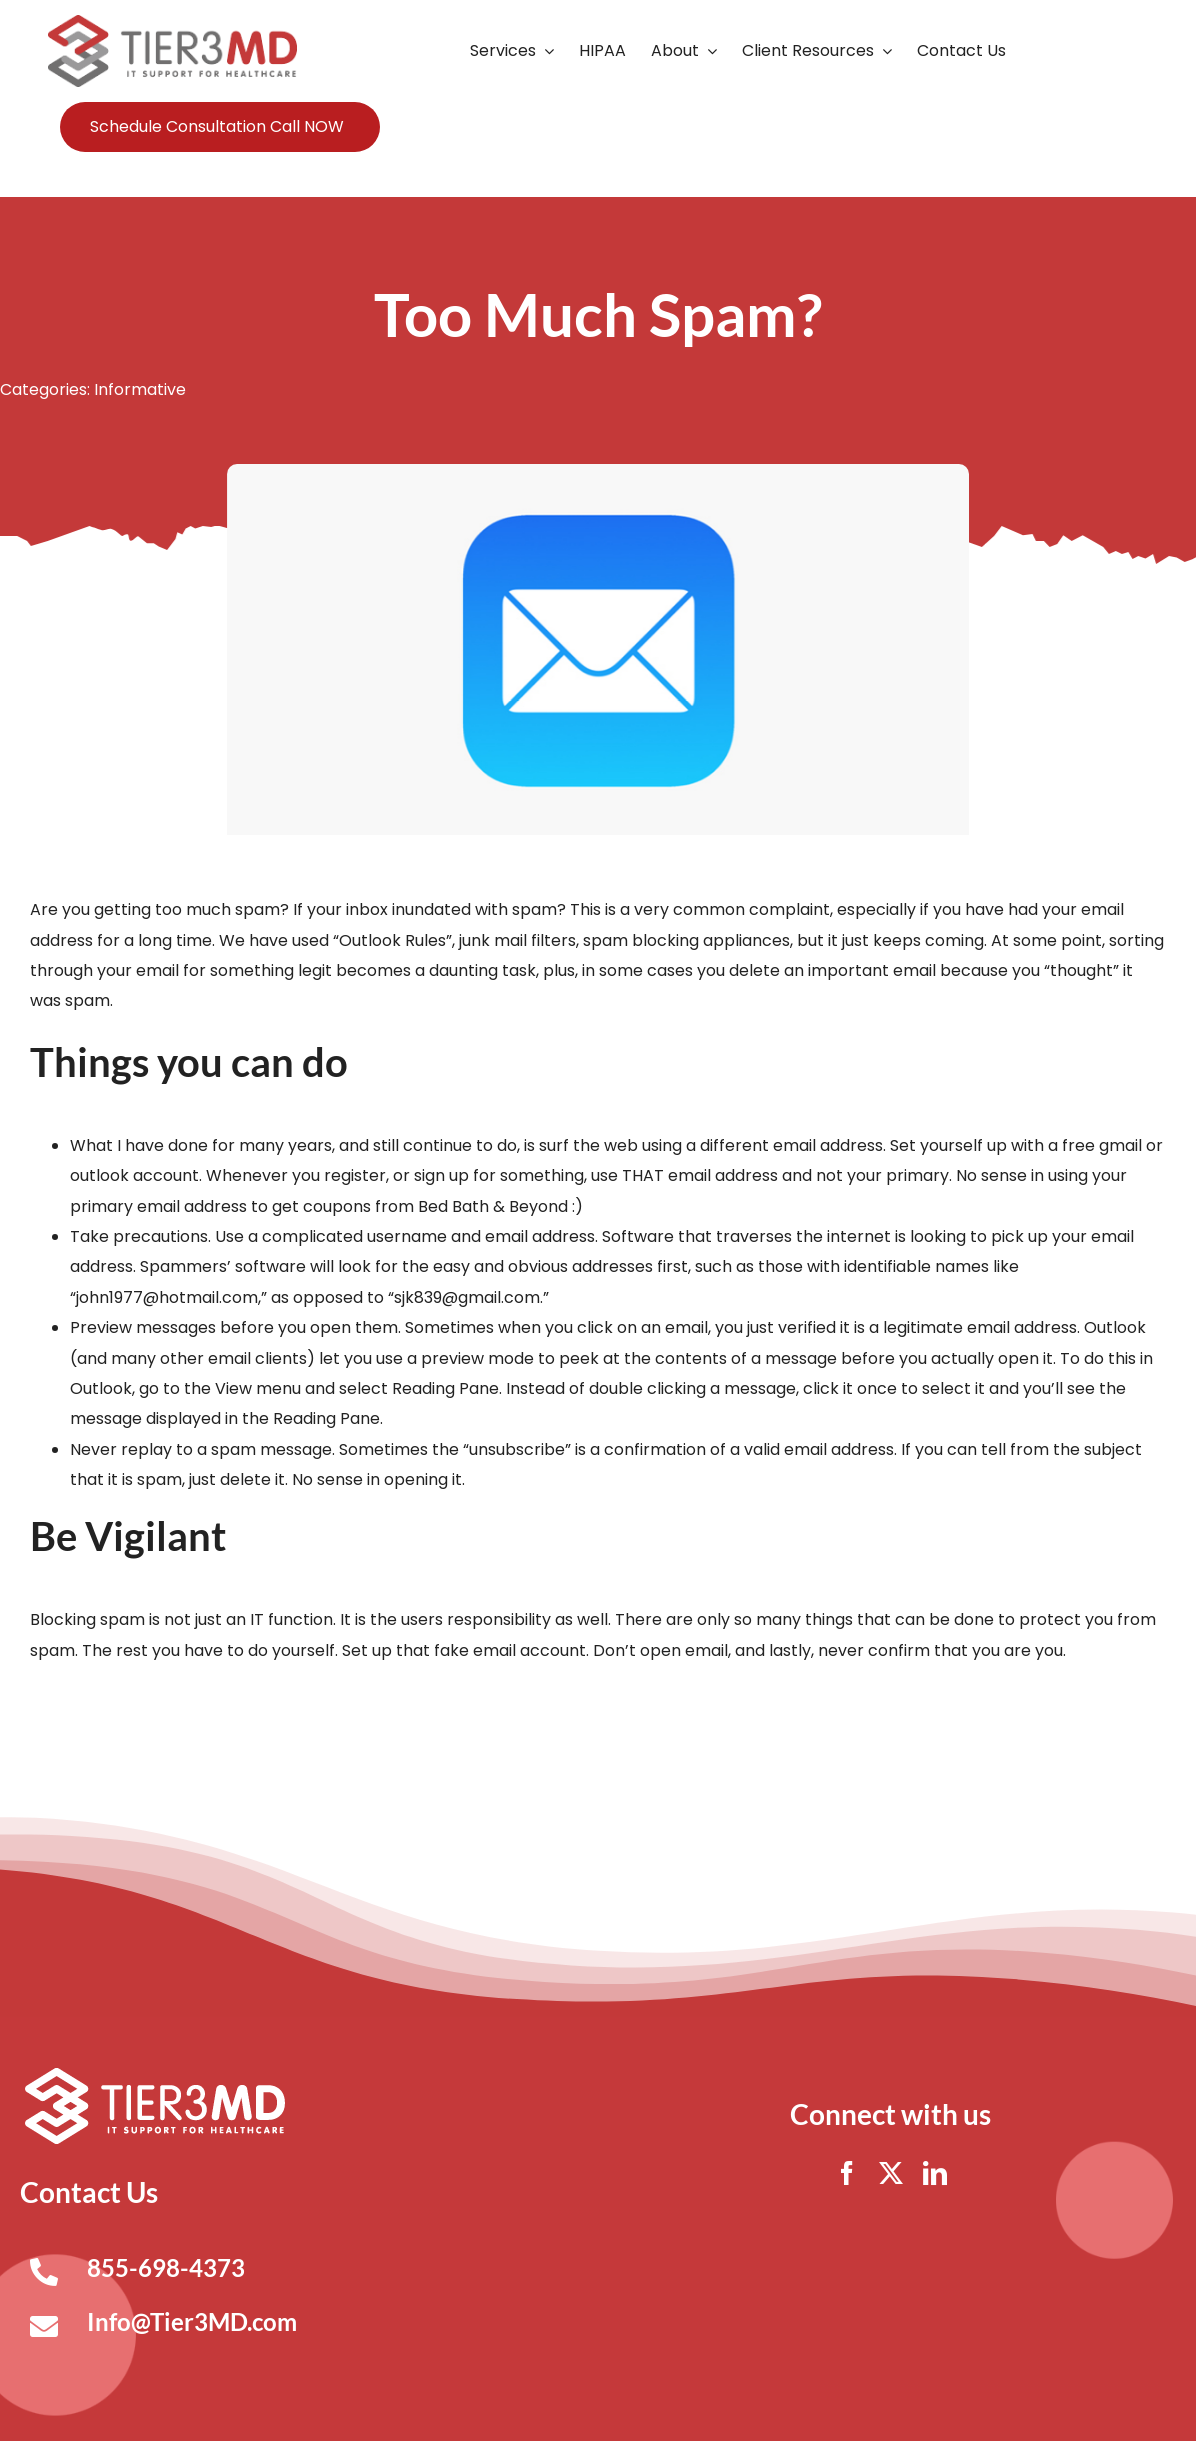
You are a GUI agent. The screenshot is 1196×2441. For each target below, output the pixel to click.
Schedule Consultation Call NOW (217, 126)
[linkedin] (935, 2173)
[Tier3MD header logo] (172, 22)
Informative (140, 389)
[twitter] (891, 2173)
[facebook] (847, 2173)
